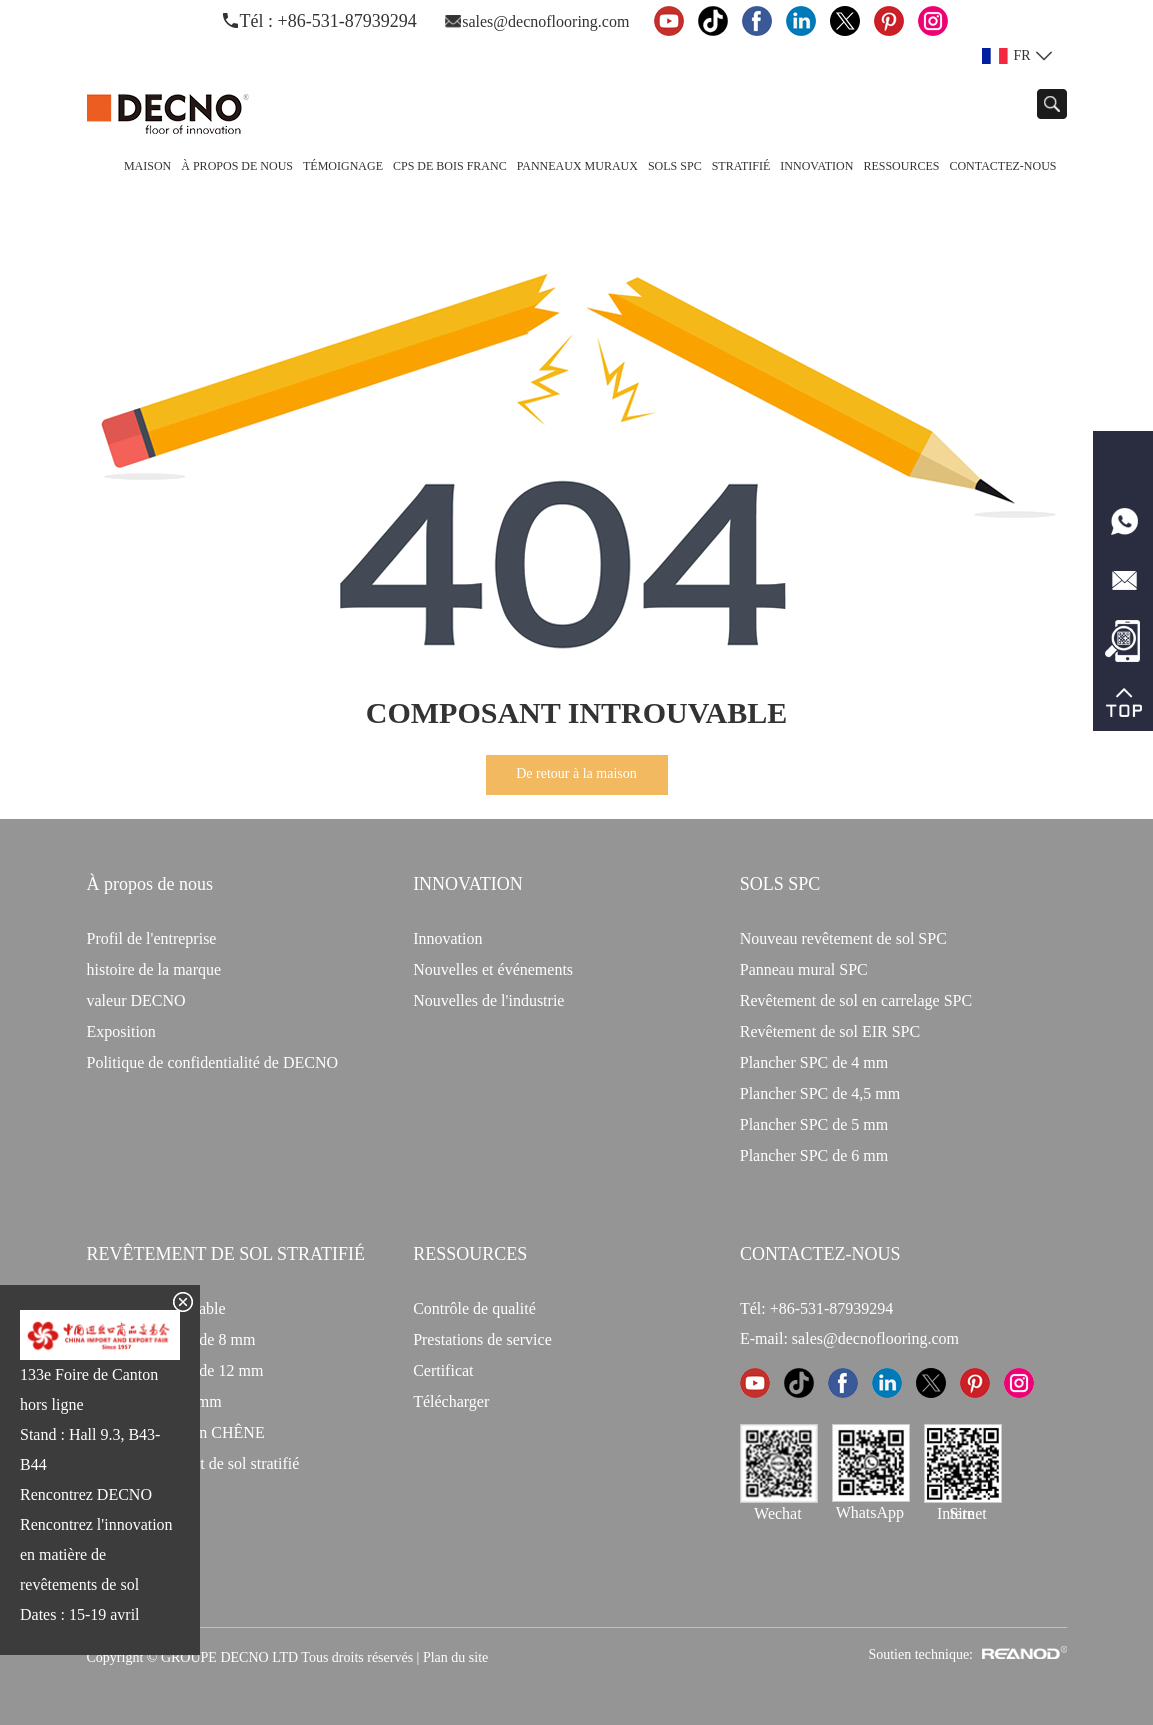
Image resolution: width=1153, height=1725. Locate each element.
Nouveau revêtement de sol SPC (843, 938)
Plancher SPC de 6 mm (814, 1155)
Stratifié (741, 166)
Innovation (816, 166)
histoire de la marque (154, 969)
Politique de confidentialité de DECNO (213, 1062)
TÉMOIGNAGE (343, 166)
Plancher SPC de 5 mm (814, 1124)
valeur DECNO (136, 1000)
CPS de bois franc (450, 166)
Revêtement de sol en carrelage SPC (856, 1000)
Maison (147, 166)
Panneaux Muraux (577, 166)
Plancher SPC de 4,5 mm (820, 1093)
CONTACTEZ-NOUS (820, 1254)
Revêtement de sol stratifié (226, 1254)
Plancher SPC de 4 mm (814, 1062)
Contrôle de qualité (474, 1308)
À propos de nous (237, 166)
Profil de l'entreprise (152, 938)
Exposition (121, 1031)
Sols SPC (675, 166)
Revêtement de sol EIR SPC (830, 1031)
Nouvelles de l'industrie (488, 1000)
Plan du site (455, 1657)
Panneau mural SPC (804, 969)
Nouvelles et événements (493, 969)
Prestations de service (482, 1339)
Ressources (901, 166)
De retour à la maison (576, 773)
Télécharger (451, 1401)
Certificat (443, 1370)
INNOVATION (468, 884)
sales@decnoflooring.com (545, 21)
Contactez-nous (1002, 166)
